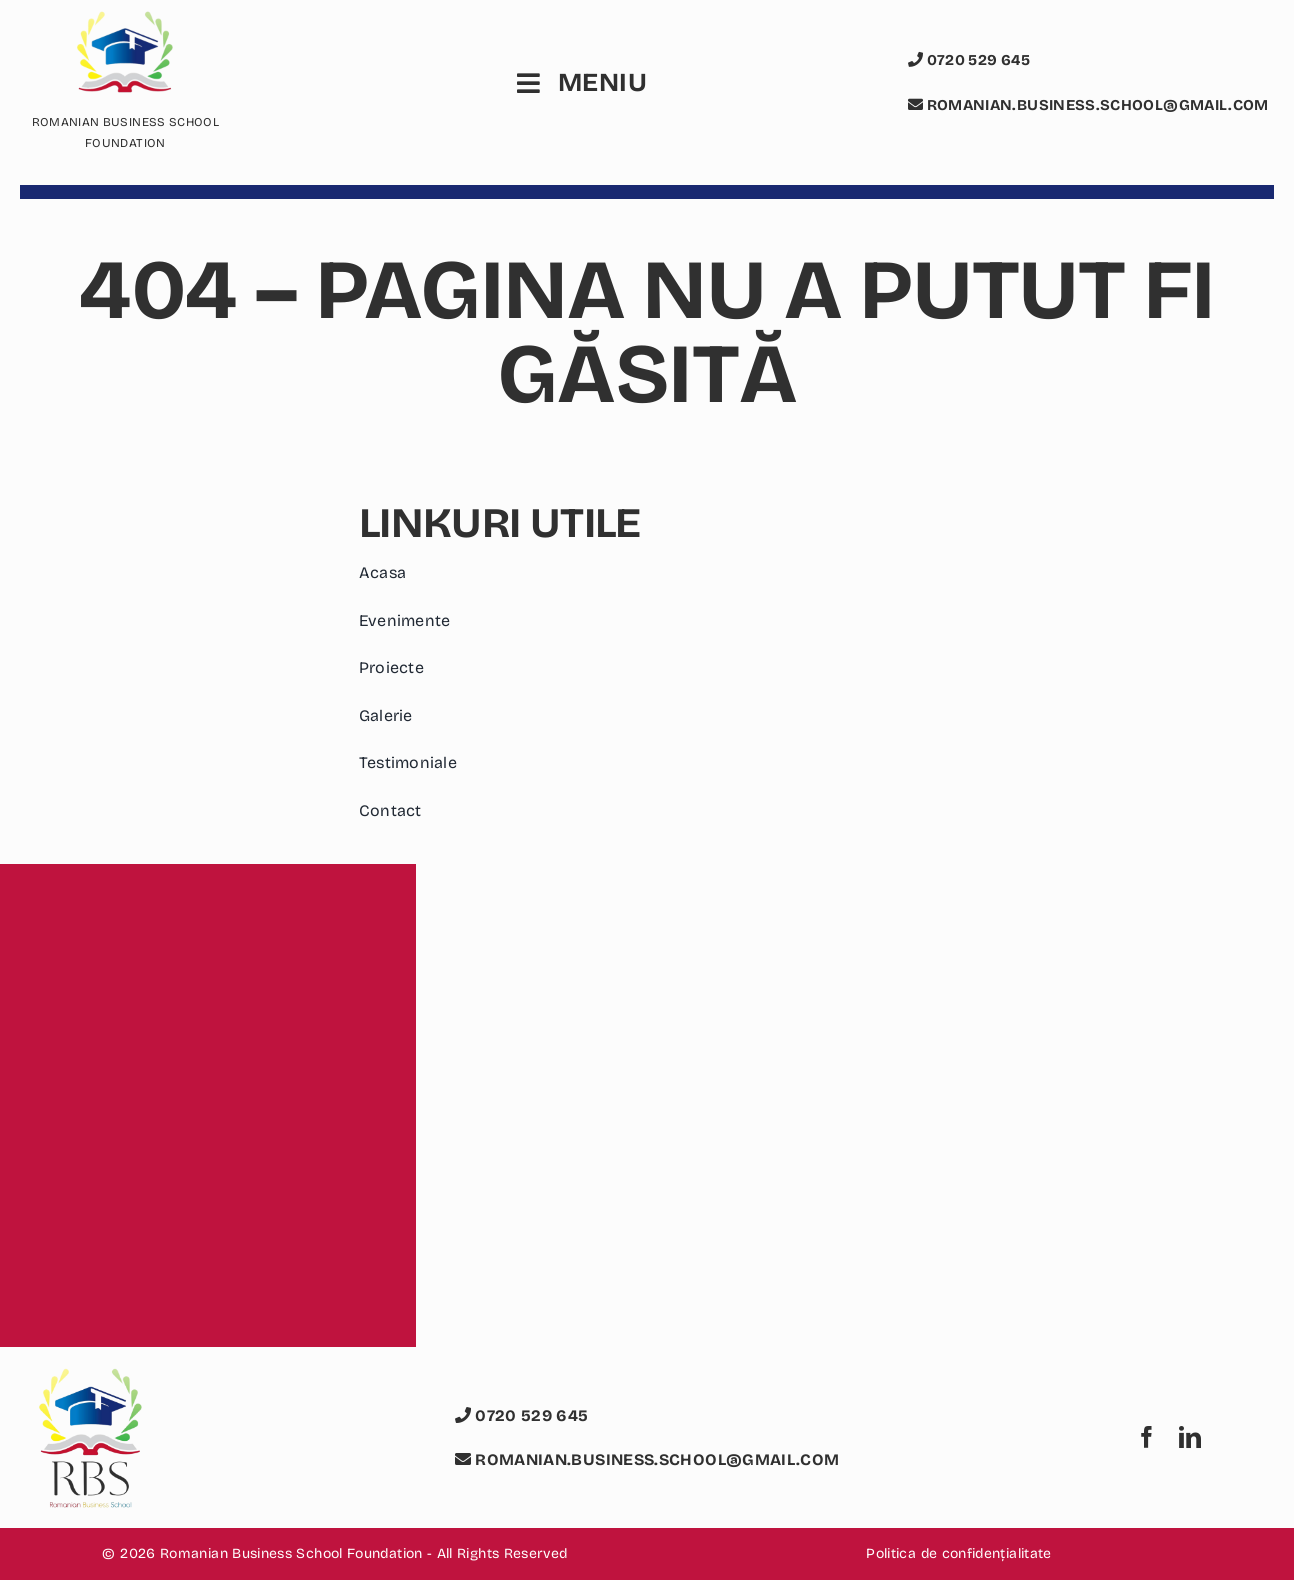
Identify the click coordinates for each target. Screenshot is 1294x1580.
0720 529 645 (969, 60)
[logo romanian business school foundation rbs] (90, 1380)
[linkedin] (1190, 1437)
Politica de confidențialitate (958, 1553)
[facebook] (1147, 1437)
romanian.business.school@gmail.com (1088, 105)
